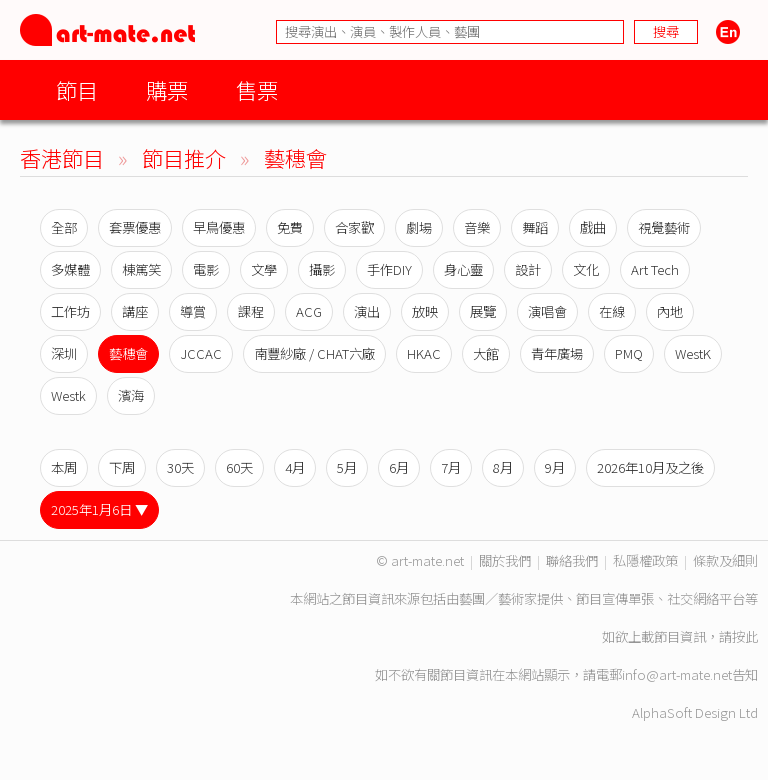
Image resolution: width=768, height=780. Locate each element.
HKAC (424, 353)
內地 (670, 311)
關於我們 (505, 560)
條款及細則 (725, 560)
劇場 (419, 227)
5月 (347, 467)
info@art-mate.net (677, 674)
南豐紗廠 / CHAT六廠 (314, 353)
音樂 (477, 227)
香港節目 (62, 157)
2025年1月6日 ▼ (99, 509)
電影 (206, 269)
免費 (290, 227)
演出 (367, 311)
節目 (77, 89)
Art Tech (655, 269)
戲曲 (593, 227)
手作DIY (389, 269)
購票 (167, 89)
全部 (64, 227)
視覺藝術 (664, 227)
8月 (503, 467)
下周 (122, 467)
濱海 (131, 395)
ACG (309, 311)
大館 (486, 353)
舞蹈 (535, 227)
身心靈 (463, 269)
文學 (264, 269)
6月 (399, 467)
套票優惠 (135, 227)
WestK (693, 353)
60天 (239, 467)
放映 (425, 311)
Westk (68, 395)
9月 (555, 467)
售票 (257, 89)
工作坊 (70, 311)
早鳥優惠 (219, 227)
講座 (135, 311)
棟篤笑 (141, 269)
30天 (180, 467)
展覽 (483, 311)
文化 (586, 269)
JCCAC (201, 353)
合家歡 (354, 227)
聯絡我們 (572, 560)
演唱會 (547, 311)
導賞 (193, 311)
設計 (528, 269)
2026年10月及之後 (650, 467)
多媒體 (70, 269)
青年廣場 (557, 353)
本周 (64, 467)
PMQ (629, 353)
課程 (251, 311)
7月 (451, 467)
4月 (295, 467)
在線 (612, 311)
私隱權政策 (645, 560)
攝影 (322, 269)
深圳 (64, 353)
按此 (745, 636)
